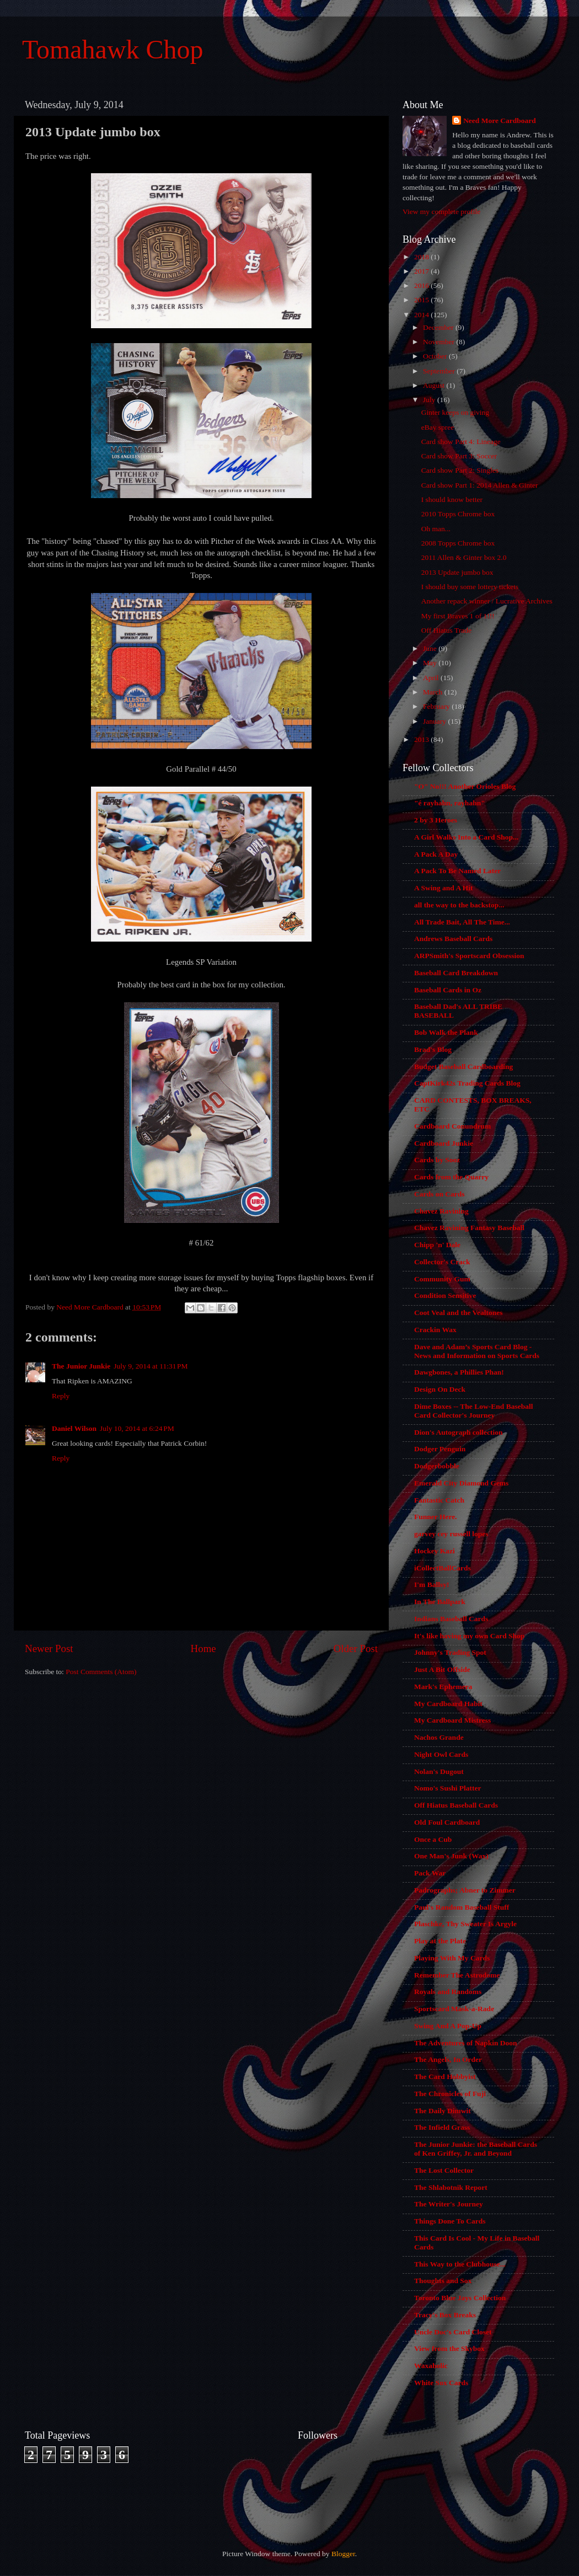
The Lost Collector (444, 2170)
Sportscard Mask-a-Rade (454, 2009)
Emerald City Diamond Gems (461, 1483)
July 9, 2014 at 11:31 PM (150, 1366)
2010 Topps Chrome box (458, 514)
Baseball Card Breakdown (456, 973)
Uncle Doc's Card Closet (453, 2332)
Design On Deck (439, 1389)
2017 (422, 271)
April (432, 678)
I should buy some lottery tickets (470, 586)
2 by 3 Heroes (435, 820)
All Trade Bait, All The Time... (462, 922)
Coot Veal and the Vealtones (458, 1312)
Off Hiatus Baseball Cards (456, 1805)
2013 (422, 739)
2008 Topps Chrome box (458, 543)
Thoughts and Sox (442, 2280)
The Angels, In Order (448, 2059)
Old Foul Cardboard (447, 1822)
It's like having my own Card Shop (469, 1636)
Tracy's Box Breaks (445, 2315)
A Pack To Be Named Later (457, 871)
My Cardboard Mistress (452, 1720)
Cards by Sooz (437, 1160)
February (437, 706)
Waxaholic (431, 2365)
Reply (60, 1396)
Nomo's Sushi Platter (447, 1788)
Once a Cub (433, 1839)
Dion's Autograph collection (458, 1432)
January (435, 721)
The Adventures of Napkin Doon (465, 2043)
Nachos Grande (439, 1737)
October (436, 356)
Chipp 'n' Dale (437, 1245)
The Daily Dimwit (442, 2111)
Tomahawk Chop (112, 49)
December (439, 327)
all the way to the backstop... (459, 905)
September (440, 371)
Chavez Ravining (441, 1211)
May (430, 663)
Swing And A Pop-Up (447, 2026)
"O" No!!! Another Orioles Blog (465, 786)
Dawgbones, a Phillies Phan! (459, 1372)
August (434, 385)
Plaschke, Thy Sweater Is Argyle (465, 1924)
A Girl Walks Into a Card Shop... (466, 837)
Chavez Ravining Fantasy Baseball (469, 1227)
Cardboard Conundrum (452, 1126)
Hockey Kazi (434, 1551)
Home (203, 1648)
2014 (422, 315)
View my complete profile (441, 211)
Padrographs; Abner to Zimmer (465, 1890)
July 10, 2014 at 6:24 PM (137, 1428)
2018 (422, 257)
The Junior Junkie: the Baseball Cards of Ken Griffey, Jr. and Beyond (475, 2148)
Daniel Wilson (74, 1428)
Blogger (343, 2554)
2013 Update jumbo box (457, 572)
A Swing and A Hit (443, 888)
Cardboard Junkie (443, 1143)
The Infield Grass (442, 2127)
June (430, 648)
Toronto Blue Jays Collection (460, 2298)
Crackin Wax (435, 1330)
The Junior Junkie (81, 1366)
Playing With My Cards (452, 1958)
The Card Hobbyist (445, 2076)
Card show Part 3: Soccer (459, 456)
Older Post (356, 1648)
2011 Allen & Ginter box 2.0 (464, 557)
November (439, 342)
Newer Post (49, 1648)
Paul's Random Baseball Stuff (461, 1907)
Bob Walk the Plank (446, 1032)
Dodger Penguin (439, 1449)
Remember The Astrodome (457, 1975)
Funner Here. (435, 1517)
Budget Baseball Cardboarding (463, 1066)
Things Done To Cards (449, 2221)
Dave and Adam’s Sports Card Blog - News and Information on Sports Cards (476, 1351)
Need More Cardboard (499, 120)
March (433, 692)
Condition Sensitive (445, 1295)
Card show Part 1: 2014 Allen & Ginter (479, 485)
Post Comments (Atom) (101, 1672)
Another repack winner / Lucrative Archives (487, 601)
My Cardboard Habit (448, 1703)
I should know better (451, 499)
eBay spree (437, 427)
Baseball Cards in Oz (447, 990)
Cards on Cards (439, 1194)
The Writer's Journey (448, 2204)
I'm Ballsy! (431, 1584)
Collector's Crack (442, 1262)
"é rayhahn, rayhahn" (449, 803)
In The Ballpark (439, 1601)
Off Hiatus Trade (446, 630)
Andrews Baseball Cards (453, 938)
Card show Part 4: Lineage (461, 441)
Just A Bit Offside (442, 1669)
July (430, 400)
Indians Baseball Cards (451, 1619)
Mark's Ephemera (443, 1686)
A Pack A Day (436, 854)
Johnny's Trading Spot (450, 1652)
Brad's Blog (433, 1049)
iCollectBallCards (442, 1568)
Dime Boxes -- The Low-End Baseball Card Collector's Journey (473, 1410)
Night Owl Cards (441, 1754)
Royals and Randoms (447, 1991)
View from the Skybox (449, 2348)
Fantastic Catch (439, 1500)
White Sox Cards (441, 2383)
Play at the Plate (440, 1941)
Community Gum (442, 1279)
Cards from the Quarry (451, 1177)
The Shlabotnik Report (450, 2187)
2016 (422, 285)
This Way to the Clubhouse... (460, 2264)
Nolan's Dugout (439, 1771)
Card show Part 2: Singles (459, 470)
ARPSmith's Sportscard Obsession (469, 956)
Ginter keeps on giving (455, 412)
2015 (422, 300)
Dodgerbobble (436, 1466)
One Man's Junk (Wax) (451, 1856)
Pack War (430, 1873)
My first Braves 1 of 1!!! (458, 616)
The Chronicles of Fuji (450, 2093)
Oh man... (436, 529)
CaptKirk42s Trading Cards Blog (467, 1083)
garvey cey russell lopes (451, 1534)
